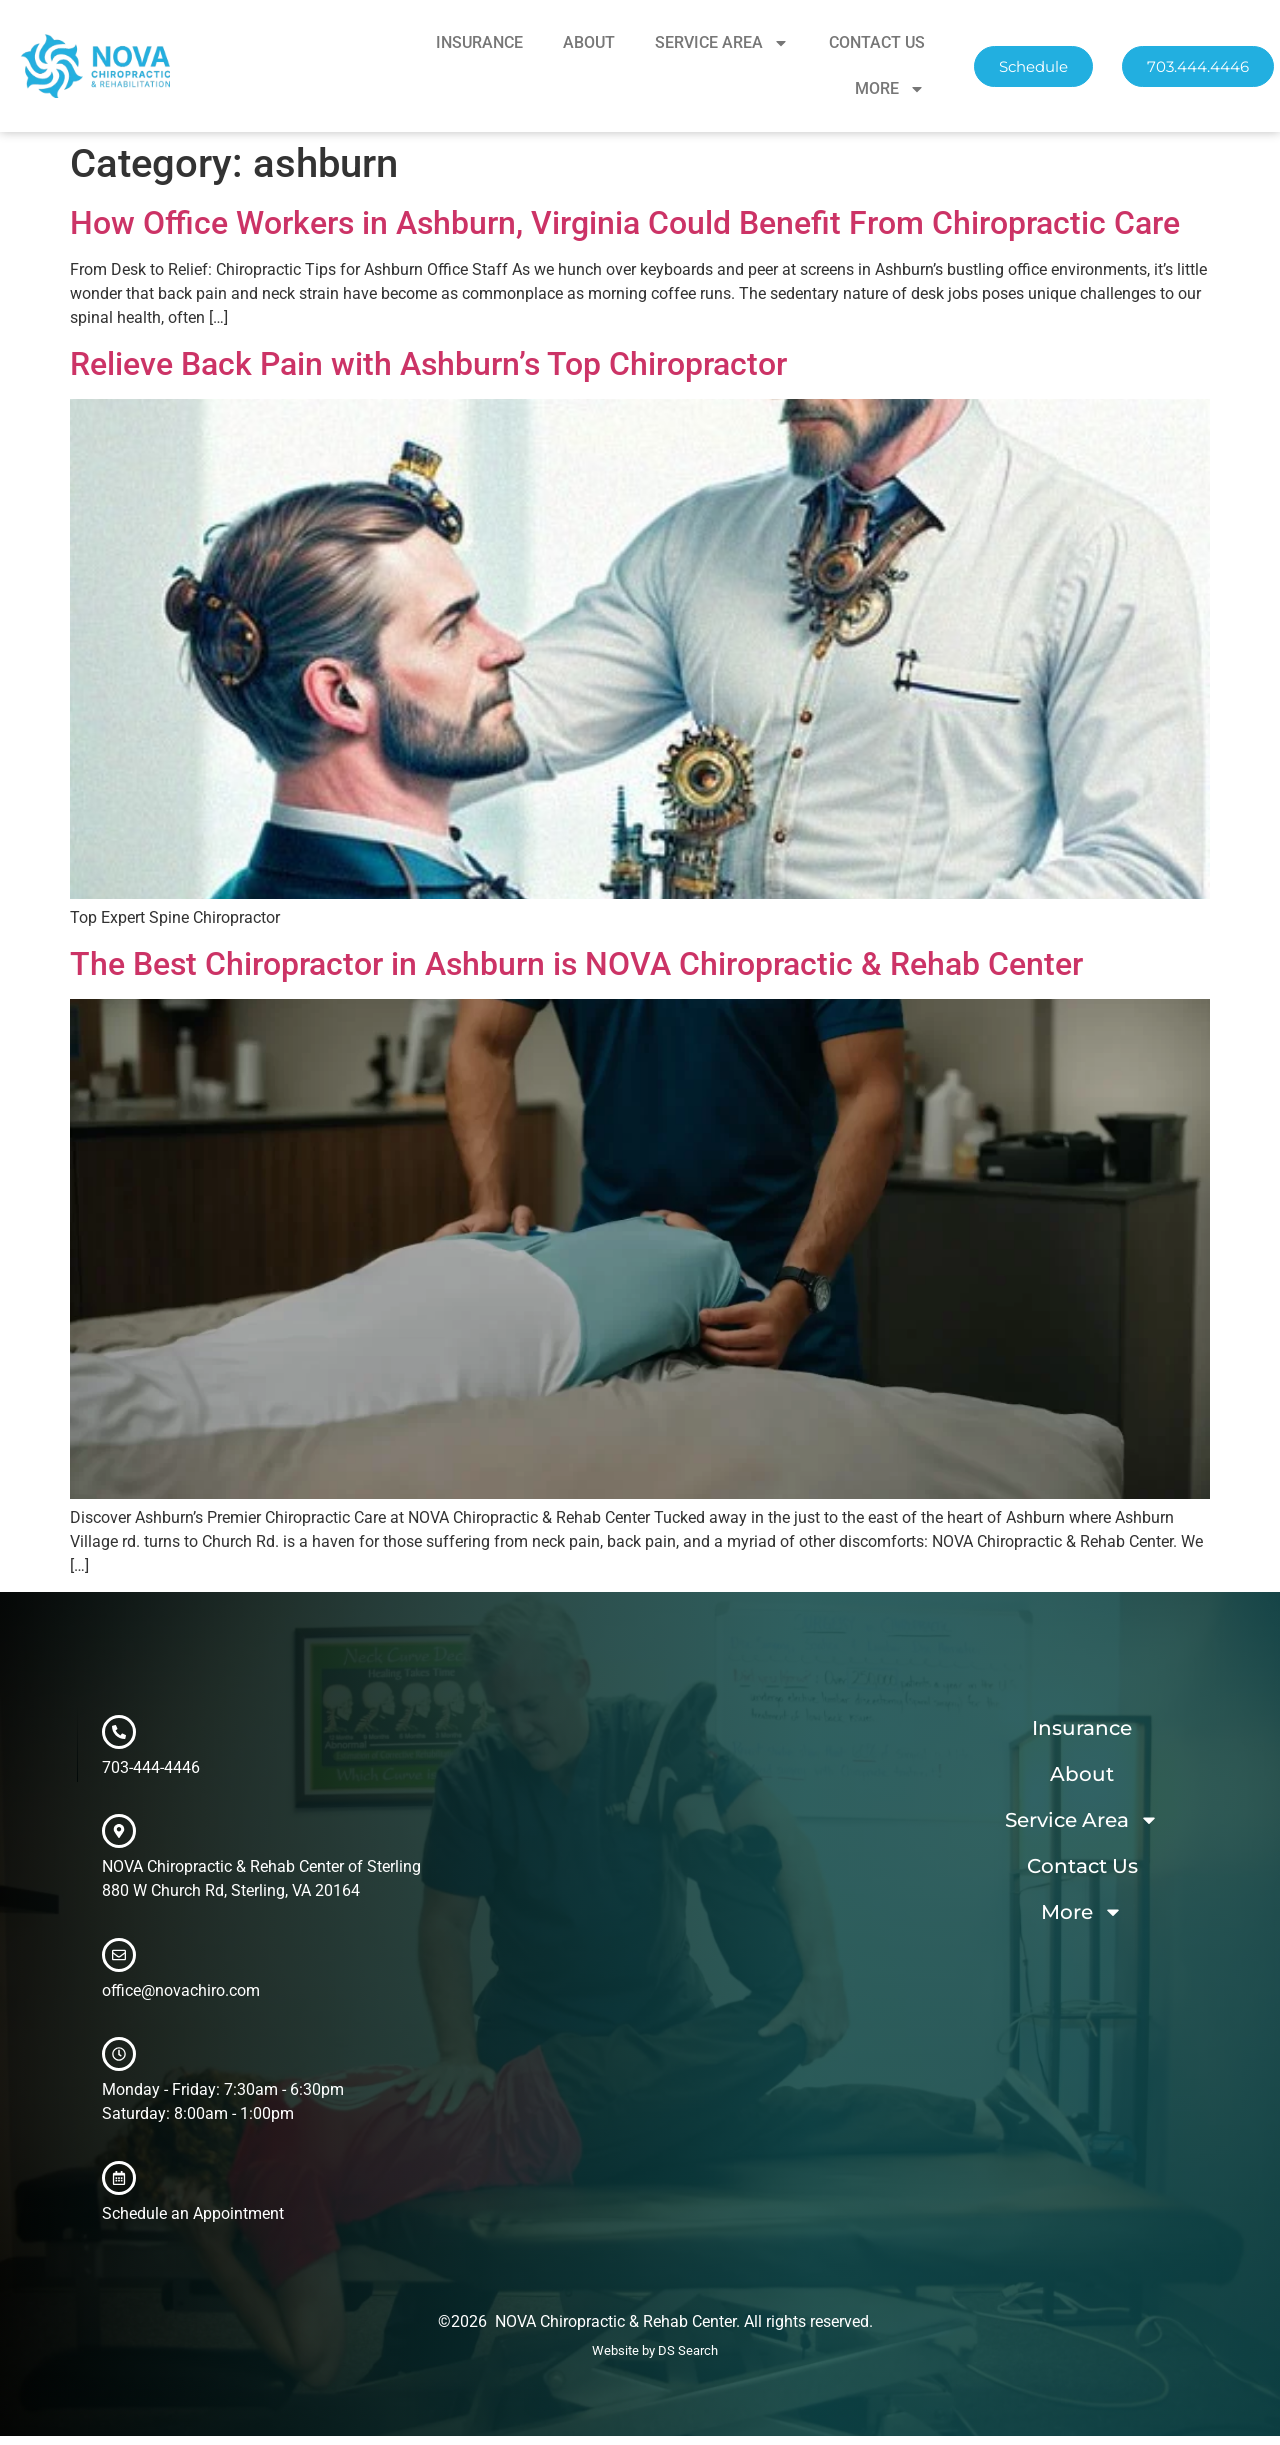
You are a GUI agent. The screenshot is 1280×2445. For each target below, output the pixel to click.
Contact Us (877, 42)
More (890, 89)
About (589, 42)
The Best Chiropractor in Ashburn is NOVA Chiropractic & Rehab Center (576, 964)
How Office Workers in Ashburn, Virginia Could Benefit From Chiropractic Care (625, 223)
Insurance (479, 42)
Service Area (722, 43)
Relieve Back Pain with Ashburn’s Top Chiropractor (428, 364)
